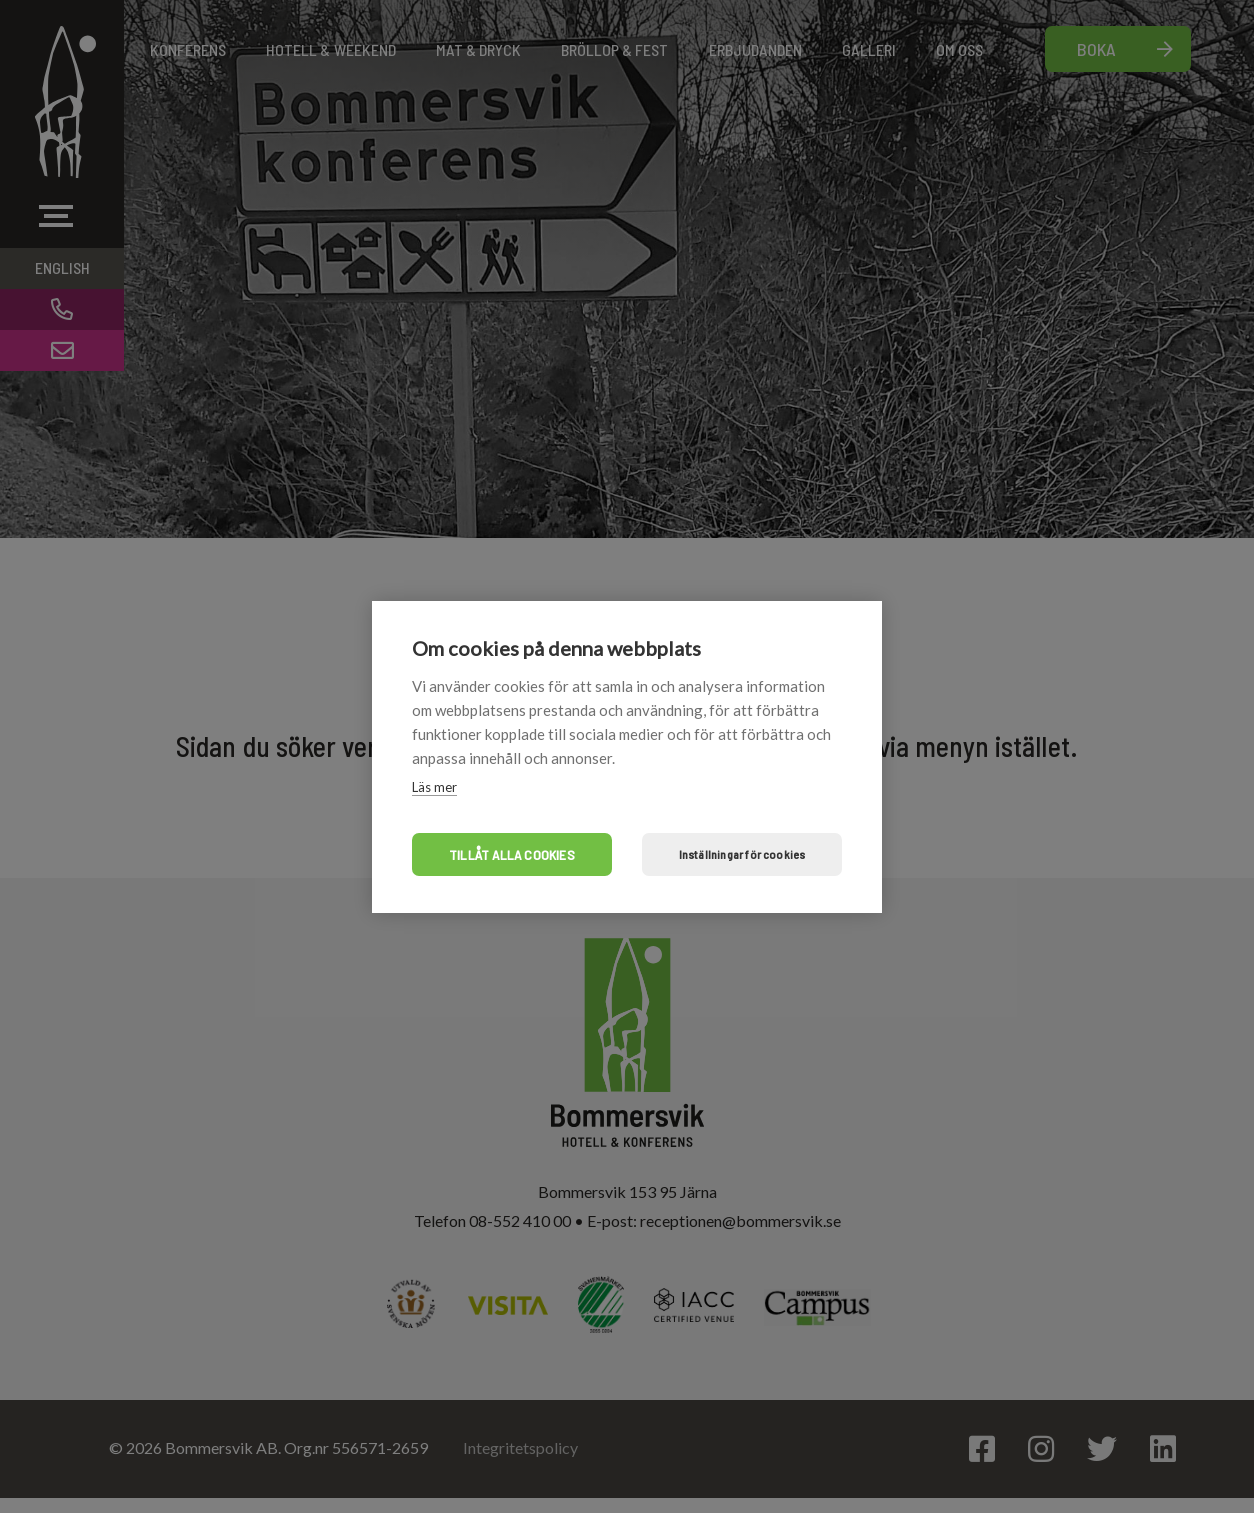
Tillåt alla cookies (512, 854)
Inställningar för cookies (742, 854)
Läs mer (434, 787)
